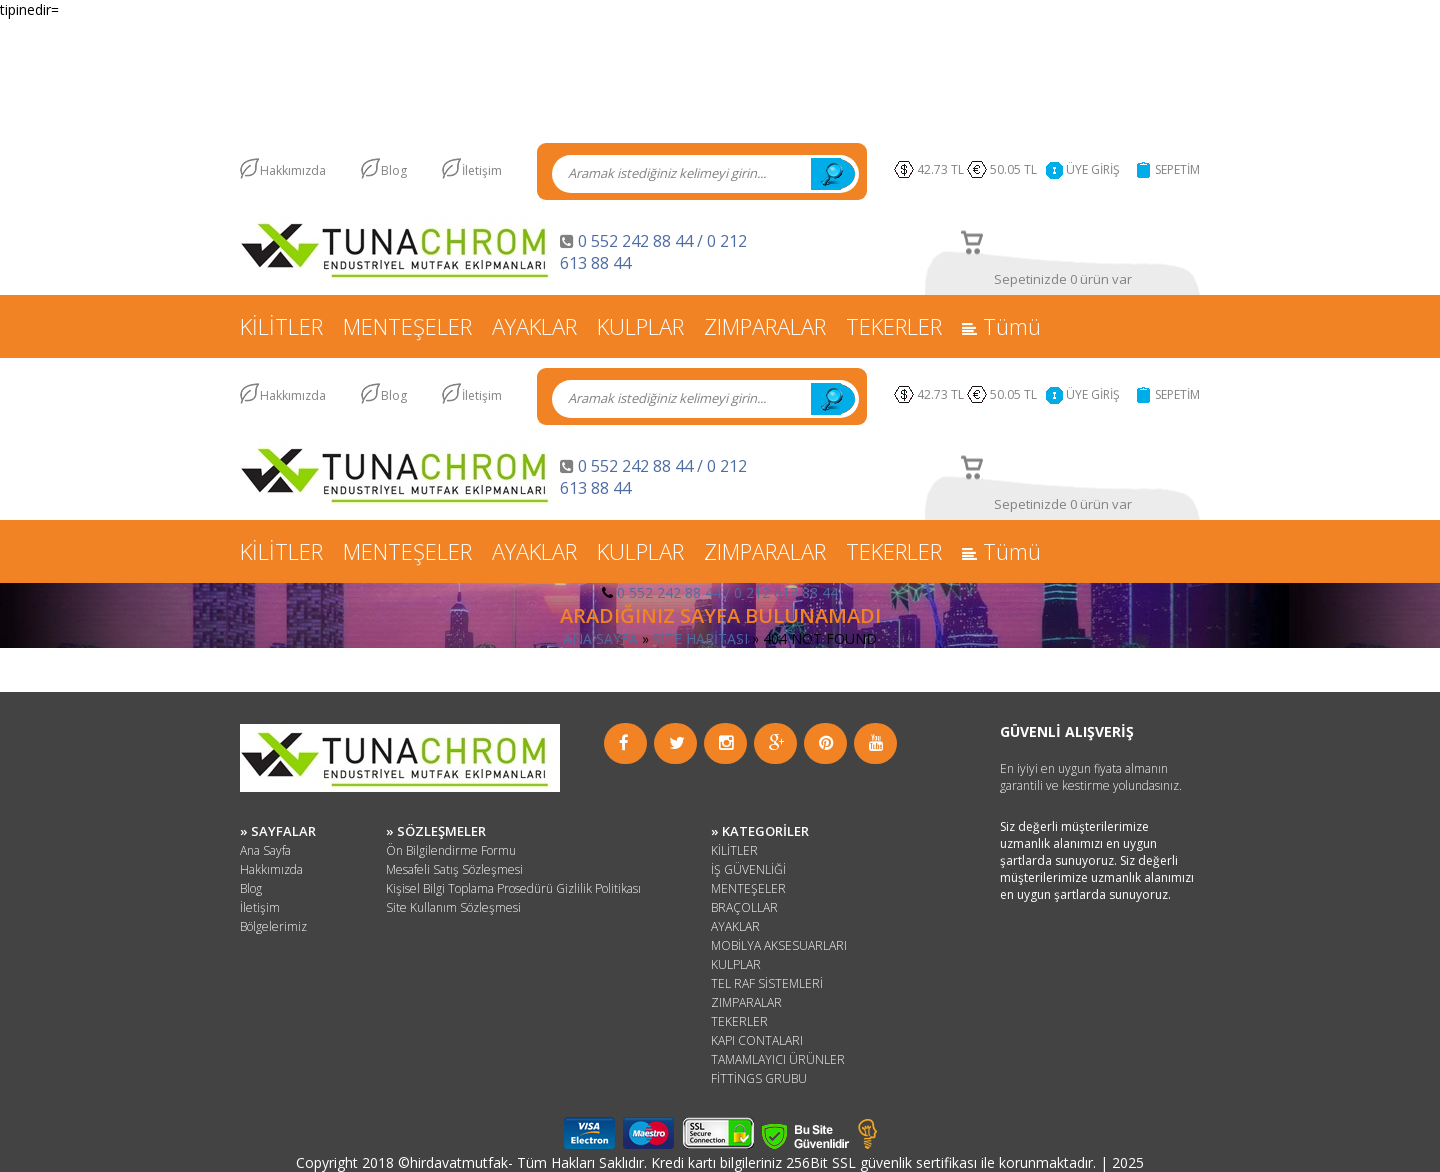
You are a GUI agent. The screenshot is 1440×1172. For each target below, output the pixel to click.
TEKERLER (894, 326)
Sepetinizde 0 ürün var (1063, 279)
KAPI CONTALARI (757, 1040)
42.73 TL (940, 169)
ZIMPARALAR (765, 326)
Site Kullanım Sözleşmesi (453, 907)
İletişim (482, 170)
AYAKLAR (534, 326)
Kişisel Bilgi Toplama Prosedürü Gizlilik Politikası (513, 888)
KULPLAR (640, 326)
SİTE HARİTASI (700, 638)
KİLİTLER (281, 326)
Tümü (1001, 326)
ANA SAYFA (600, 638)
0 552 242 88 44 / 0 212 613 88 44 (727, 592)
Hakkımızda (293, 170)
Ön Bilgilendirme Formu (451, 850)
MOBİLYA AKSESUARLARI (779, 945)
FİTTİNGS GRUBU (759, 1078)
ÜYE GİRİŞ (1093, 169)
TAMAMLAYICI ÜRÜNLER (778, 1059)
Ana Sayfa (265, 850)
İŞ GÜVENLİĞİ (748, 869)
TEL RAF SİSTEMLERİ (767, 983)
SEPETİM (1177, 169)
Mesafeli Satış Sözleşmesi (454, 869)
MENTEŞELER (407, 326)
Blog (394, 170)
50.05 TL (1016, 169)
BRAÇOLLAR (744, 907)
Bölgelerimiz (273, 926)
